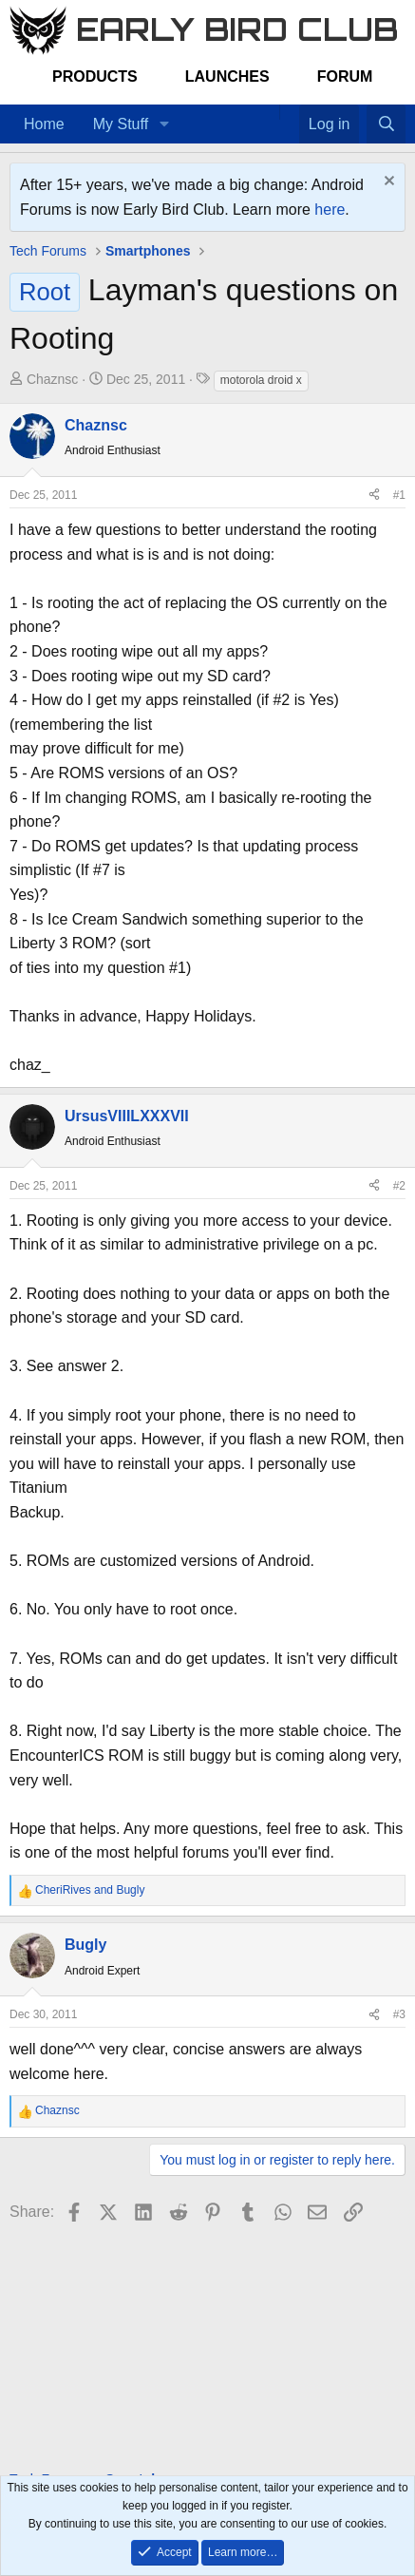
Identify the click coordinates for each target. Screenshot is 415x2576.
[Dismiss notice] (387, 183)
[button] (164, 124)
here (329, 209)
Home (44, 124)
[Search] (386, 124)
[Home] (269, 112)
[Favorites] (289, 112)
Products (95, 76)
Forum (345, 76)
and (89, 1890)
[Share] (374, 495)
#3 (399, 2014)
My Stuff (120, 124)
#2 (399, 1186)
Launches (227, 76)
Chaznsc (52, 379)
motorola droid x (261, 380)
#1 (399, 495)
